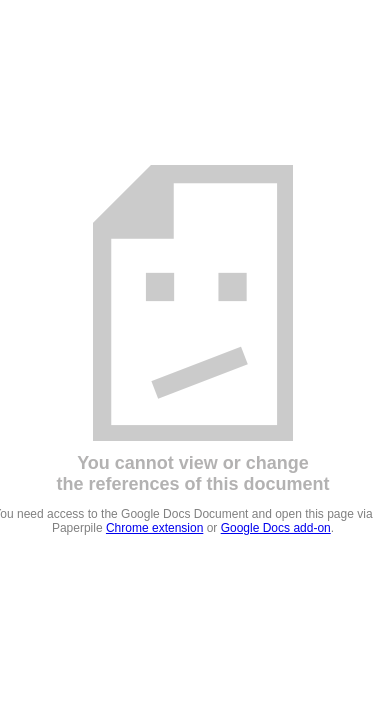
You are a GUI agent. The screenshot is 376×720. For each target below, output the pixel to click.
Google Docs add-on (276, 528)
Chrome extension (154, 528)
